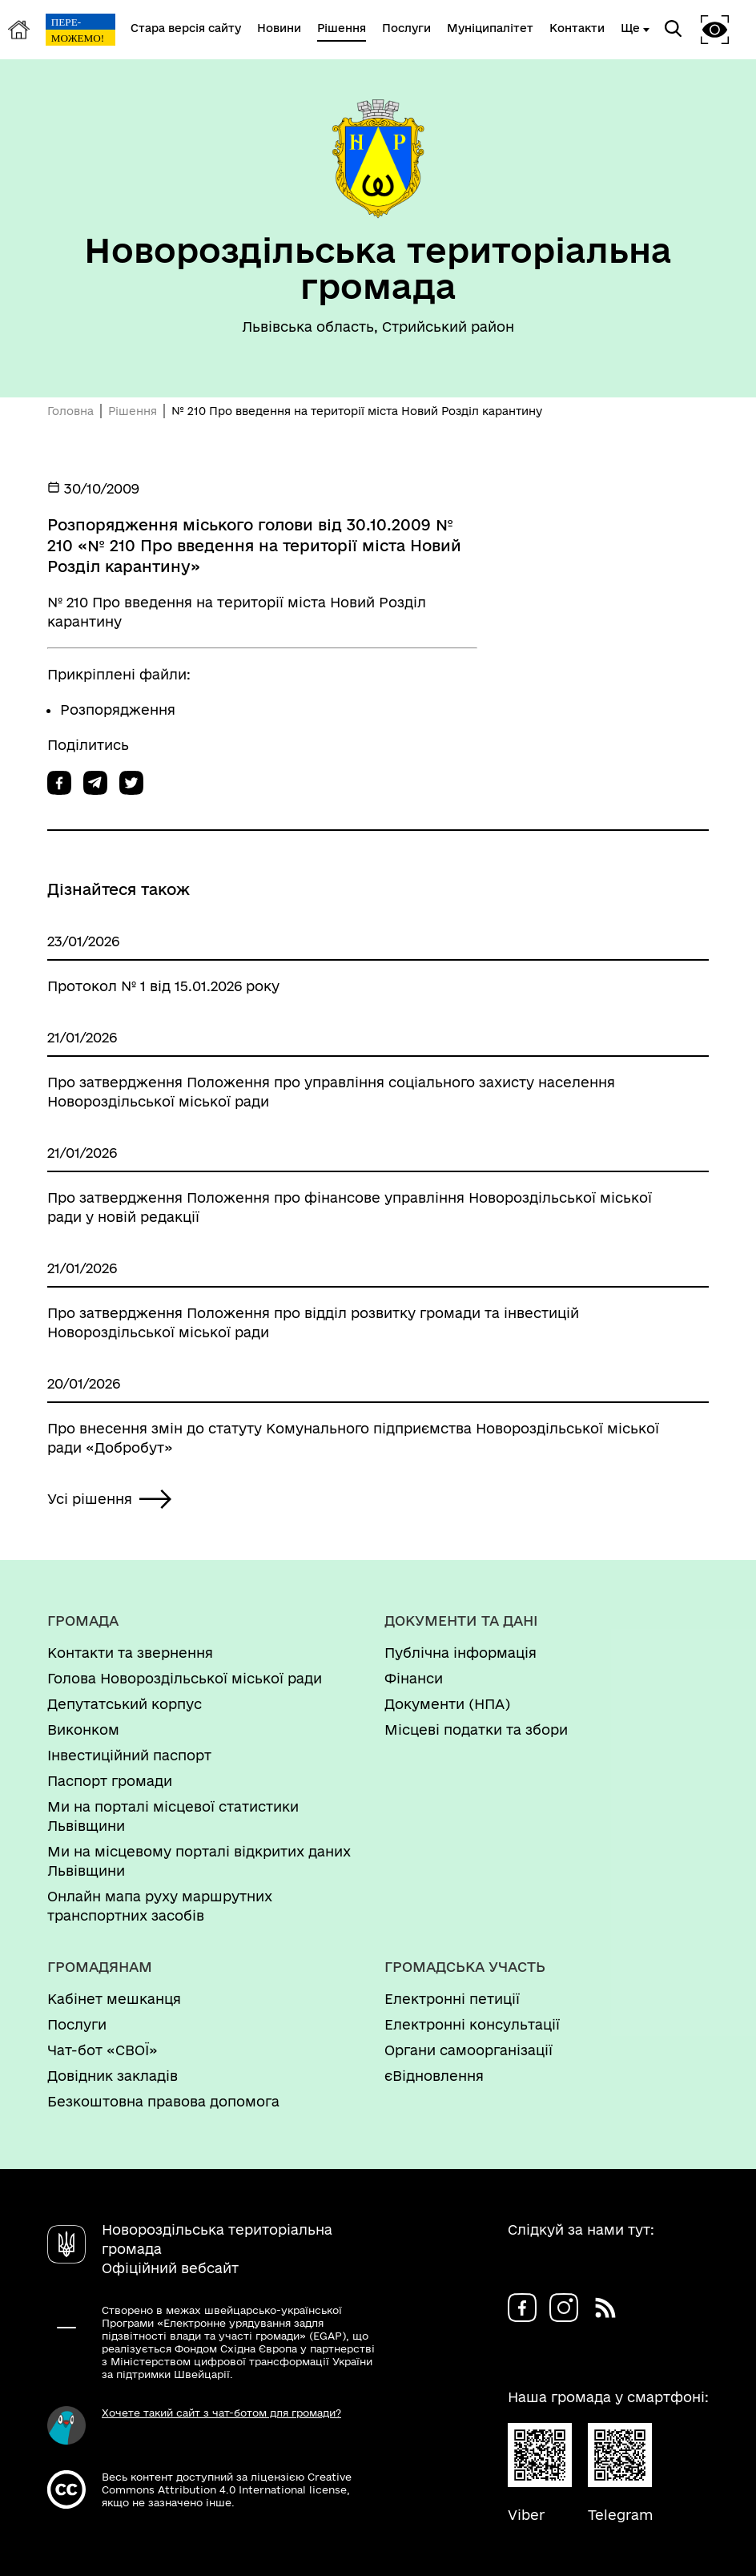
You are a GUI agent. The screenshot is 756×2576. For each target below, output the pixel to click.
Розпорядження (117, 709)
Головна (70, 411)
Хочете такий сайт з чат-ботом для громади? (221, 2412)
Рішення (132, 411)
